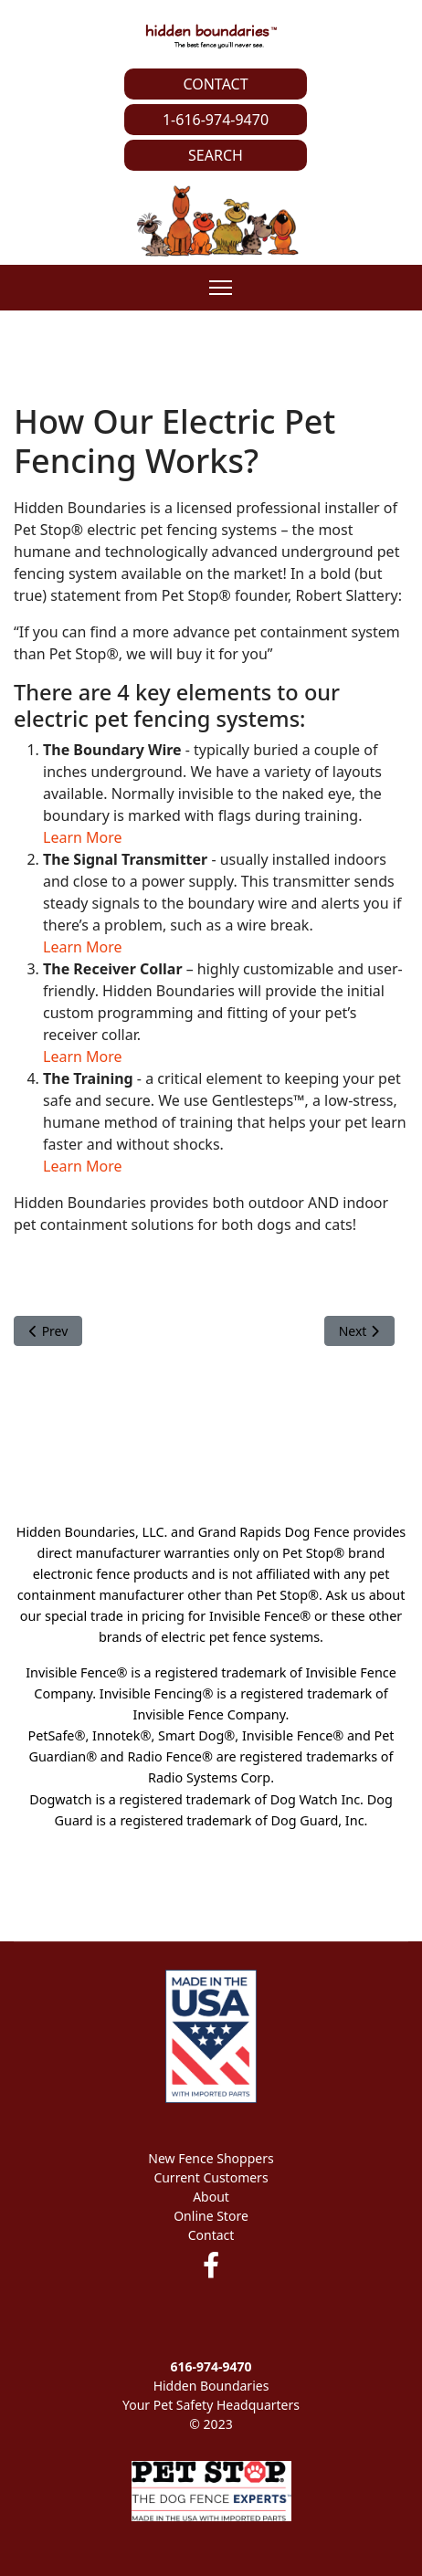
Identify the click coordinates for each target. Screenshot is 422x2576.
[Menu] (220, 287)
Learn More (82, 837)
